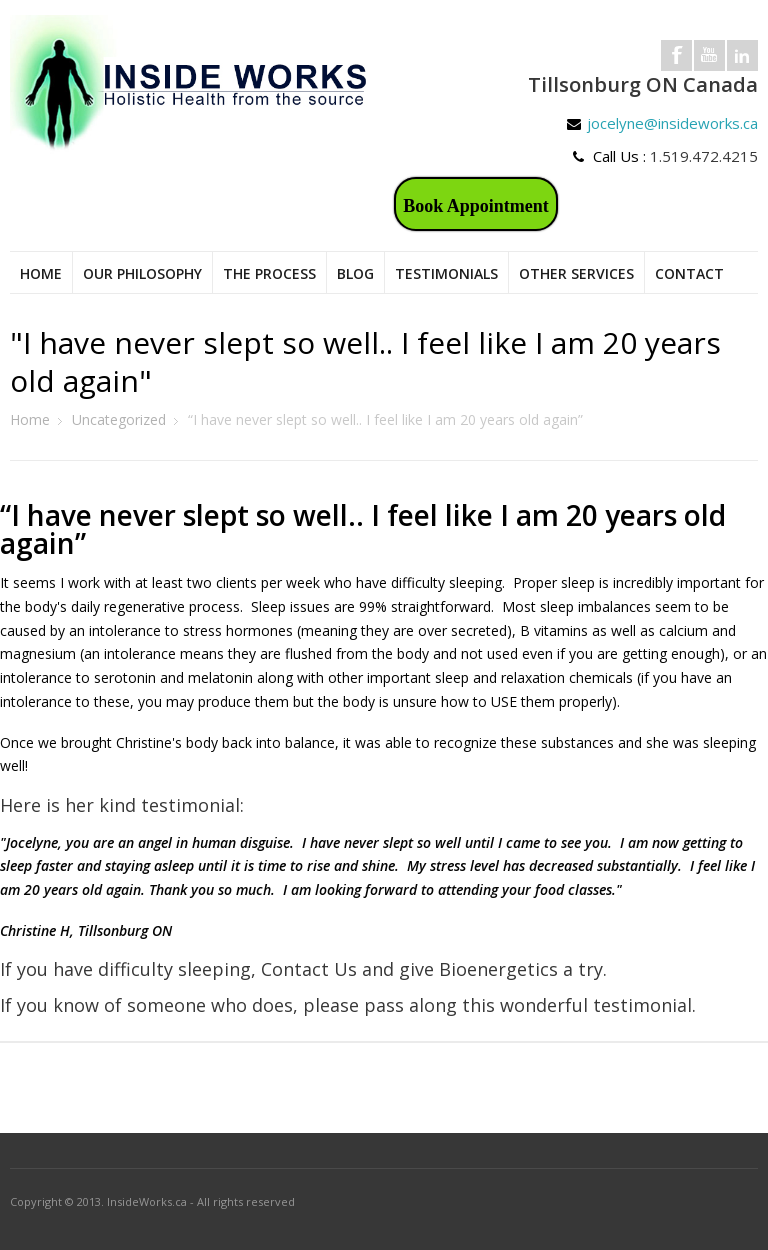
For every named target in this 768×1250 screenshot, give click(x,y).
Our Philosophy (142, 273)
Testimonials (446, 273)
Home (41, 273)
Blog (355, 273)
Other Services (576, 273)
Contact (689, 273)
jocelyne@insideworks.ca (672, 123)
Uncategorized (119, 419)
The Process (269, 273)
